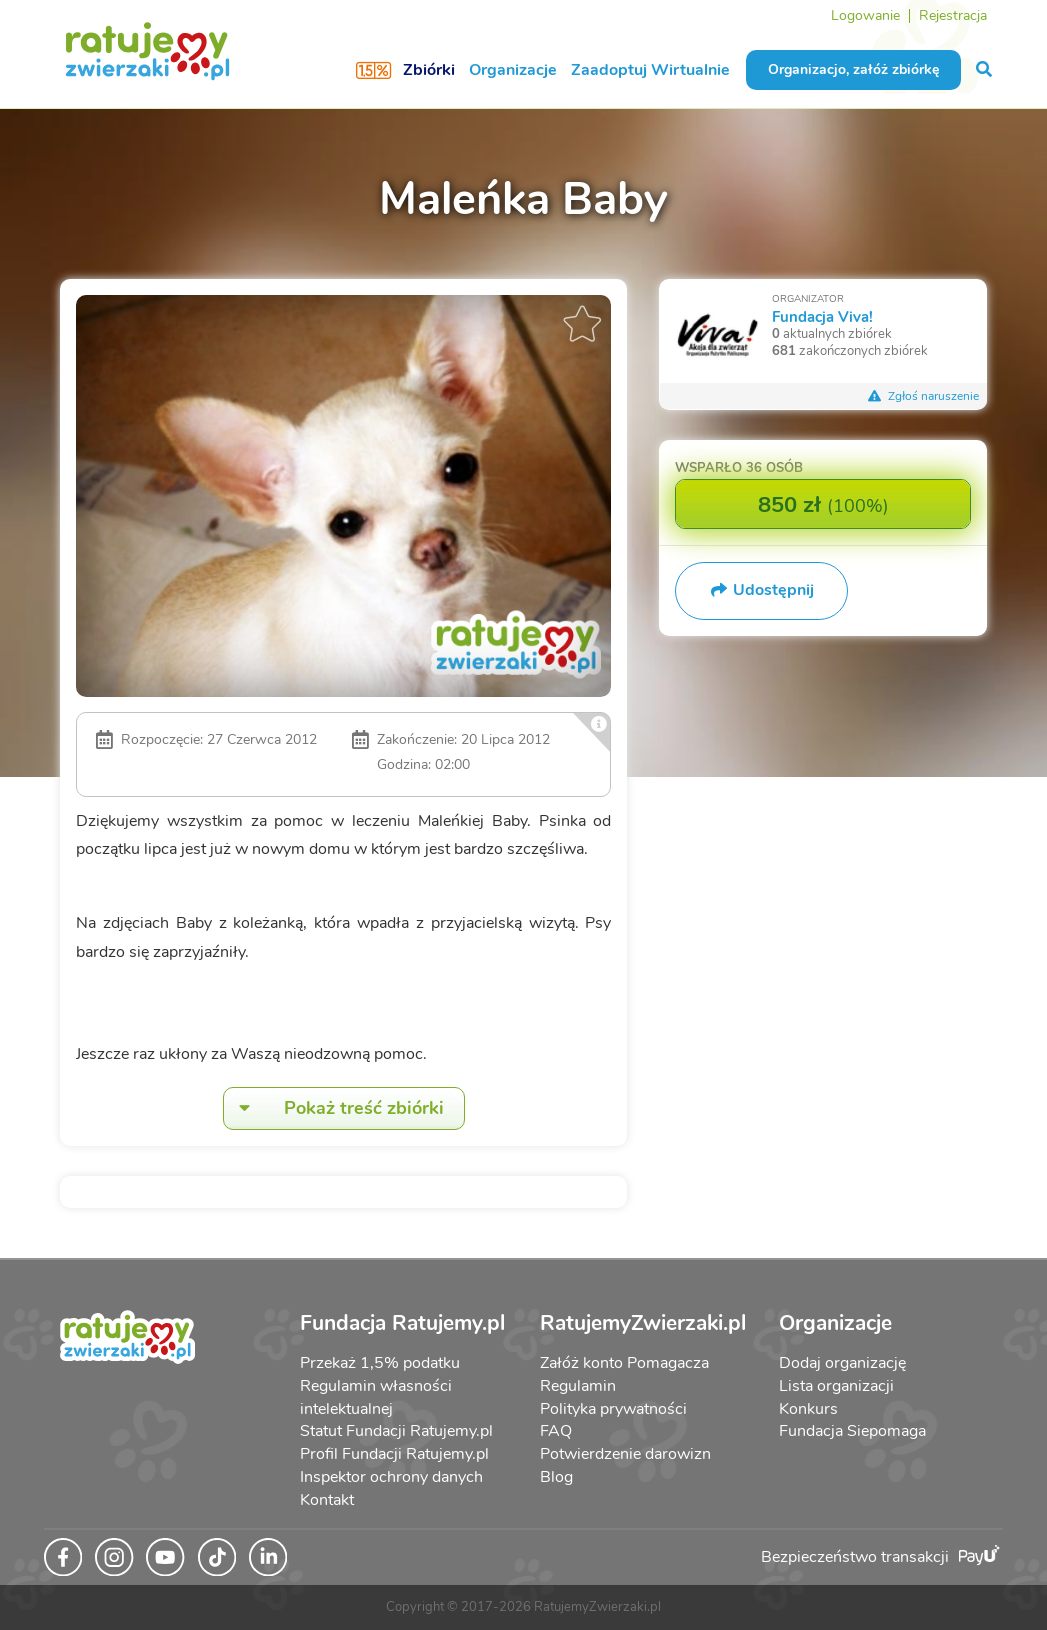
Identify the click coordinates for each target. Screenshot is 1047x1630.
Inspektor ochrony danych (391, 1477)
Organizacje (513, 70)
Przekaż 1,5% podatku (380, 1363)
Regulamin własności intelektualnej (376, 1397)
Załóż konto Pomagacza (624, 1363)
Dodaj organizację (842, 1363)
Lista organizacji (836, 1386)
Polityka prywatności (613, 1409)
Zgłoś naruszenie (923, 396)
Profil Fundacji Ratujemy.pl (394, 1454)
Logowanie (865, 15)
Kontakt (327, 1500)
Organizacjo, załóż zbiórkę (853, 69)
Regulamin (578, 1386)
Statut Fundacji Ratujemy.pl (396, 1431)
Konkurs (808, 1409)
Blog (556, 1477)
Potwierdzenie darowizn (625, 1454)
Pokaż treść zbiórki (334, 1108)
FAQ (556, 1431)
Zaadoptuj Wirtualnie (650, 70)
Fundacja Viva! (822, 316)
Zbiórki (429, 70)
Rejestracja (953, 15)
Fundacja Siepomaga (852, 1431)
